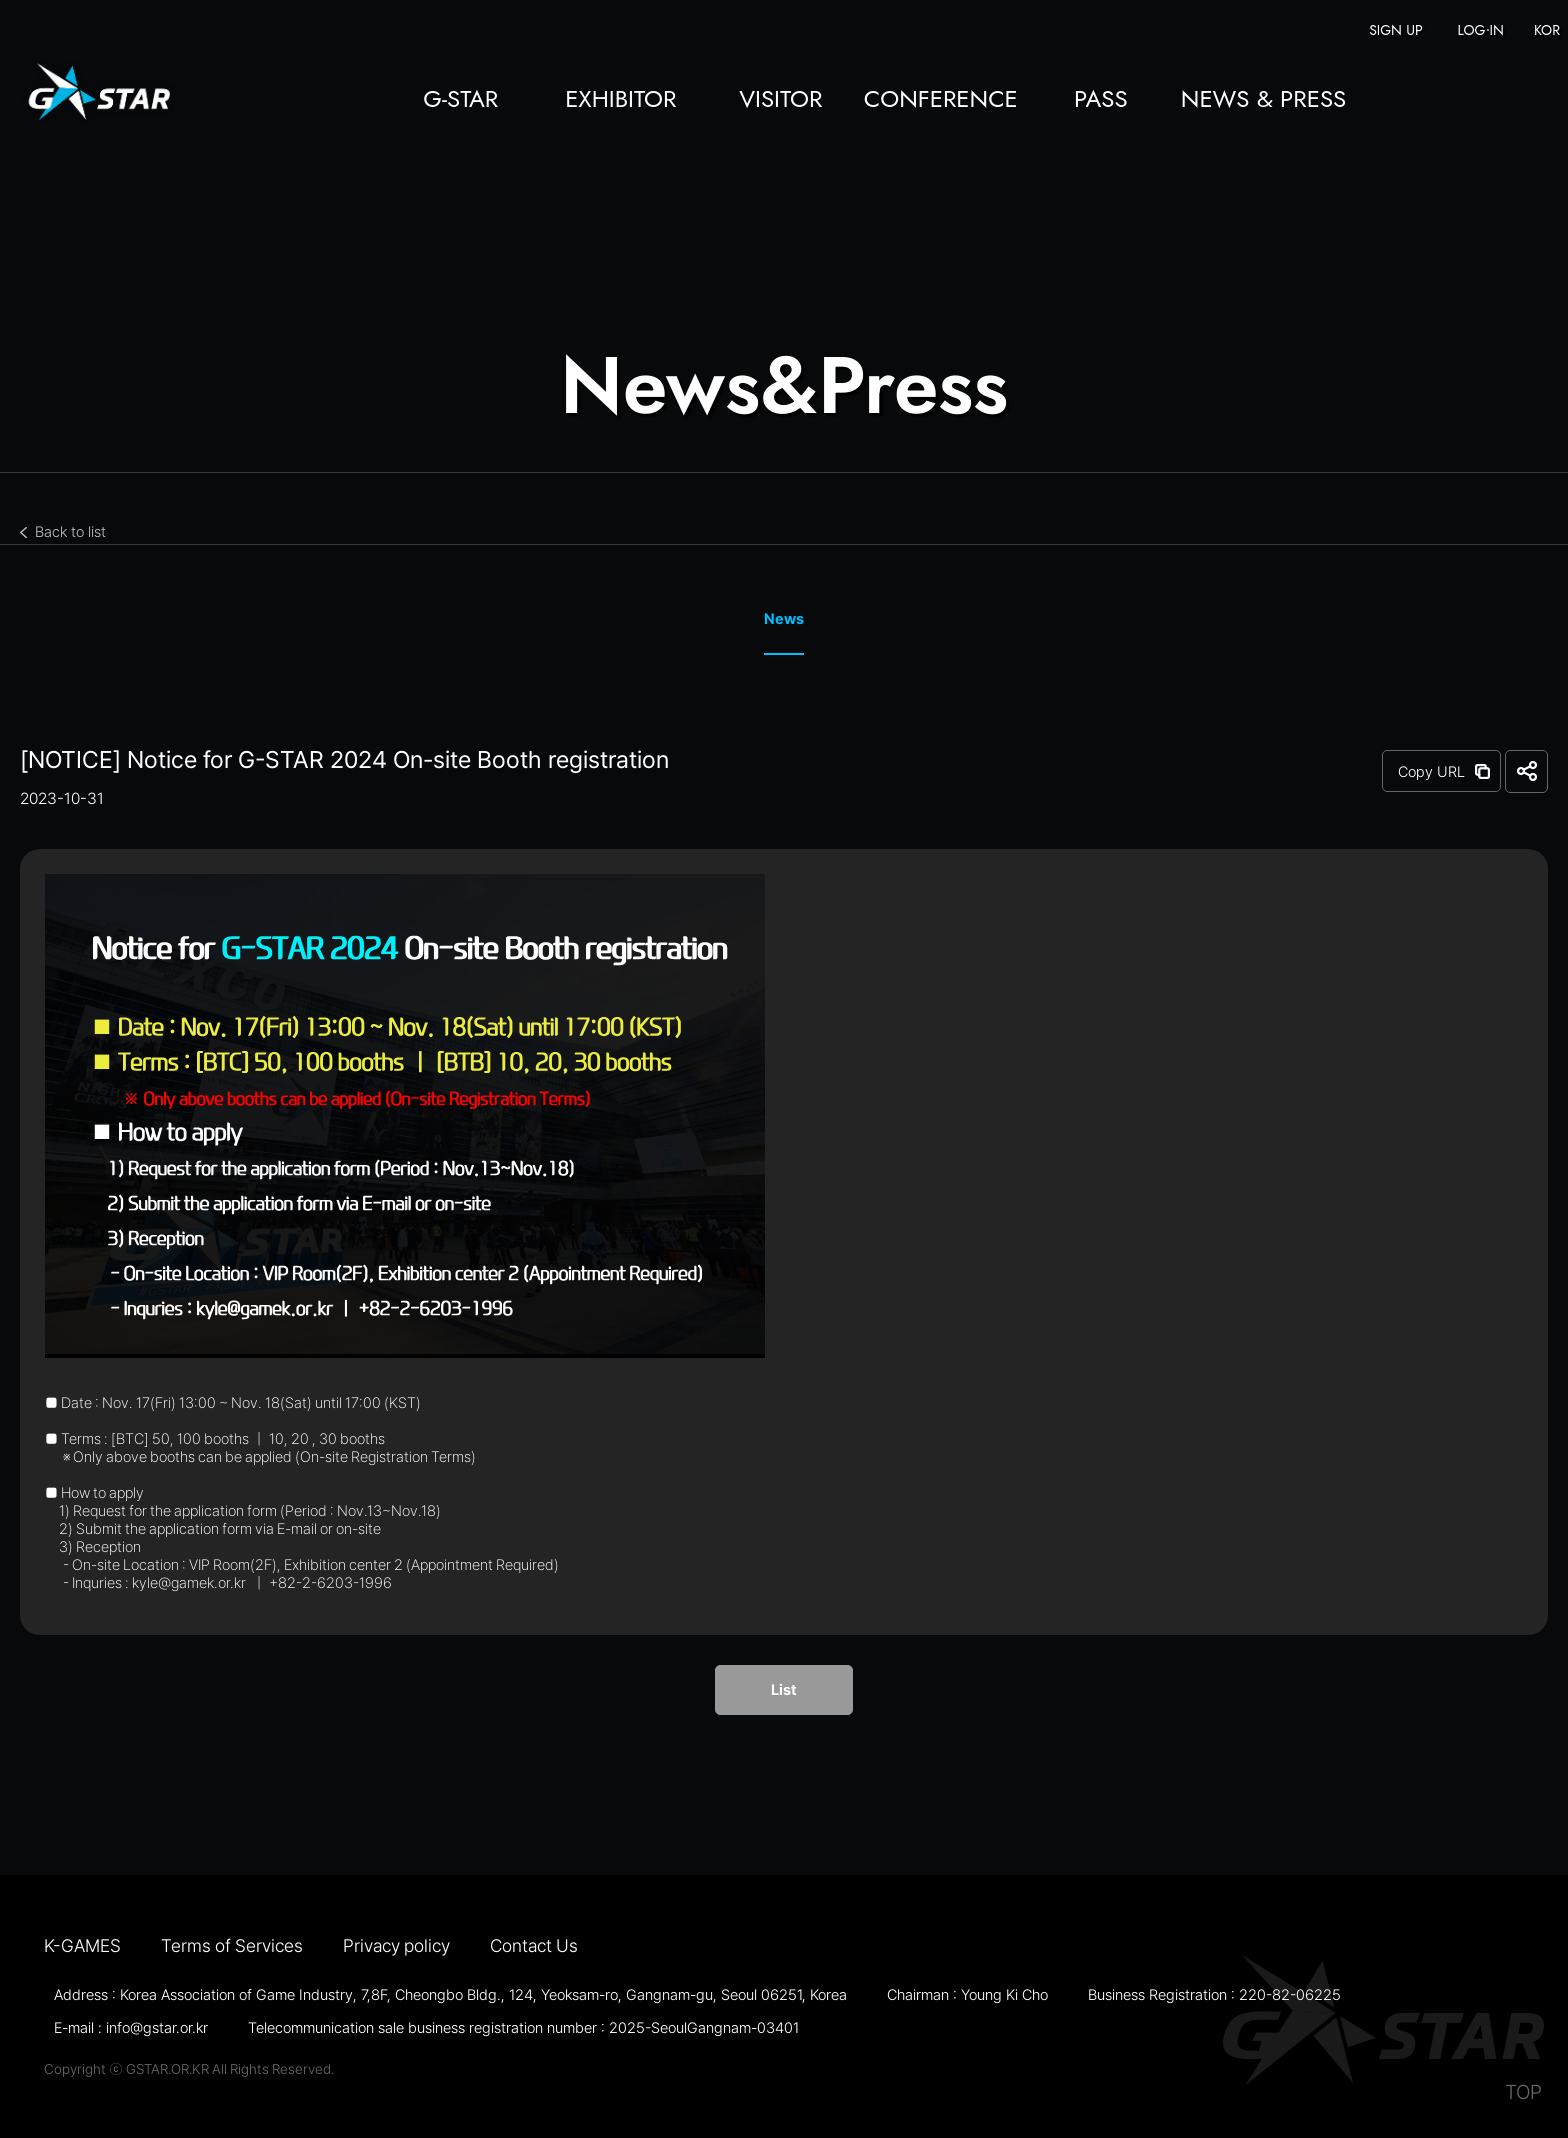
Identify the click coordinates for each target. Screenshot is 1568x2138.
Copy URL (1431, 772)
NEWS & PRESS (1263, 100)
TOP (1523, 2092)
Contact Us (534, 1945)
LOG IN (1481, 30)
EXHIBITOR (620, 100)
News (784, 619)
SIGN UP (1395, 30)
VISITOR (780, 100)
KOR (1547, 30)
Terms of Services (232, 1945)
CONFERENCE (941, 100)
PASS (1101, 100)
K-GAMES (82, 1945)
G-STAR (460, 100)
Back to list (70, 532)
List (784, 1690)
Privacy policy (396, 1945)
